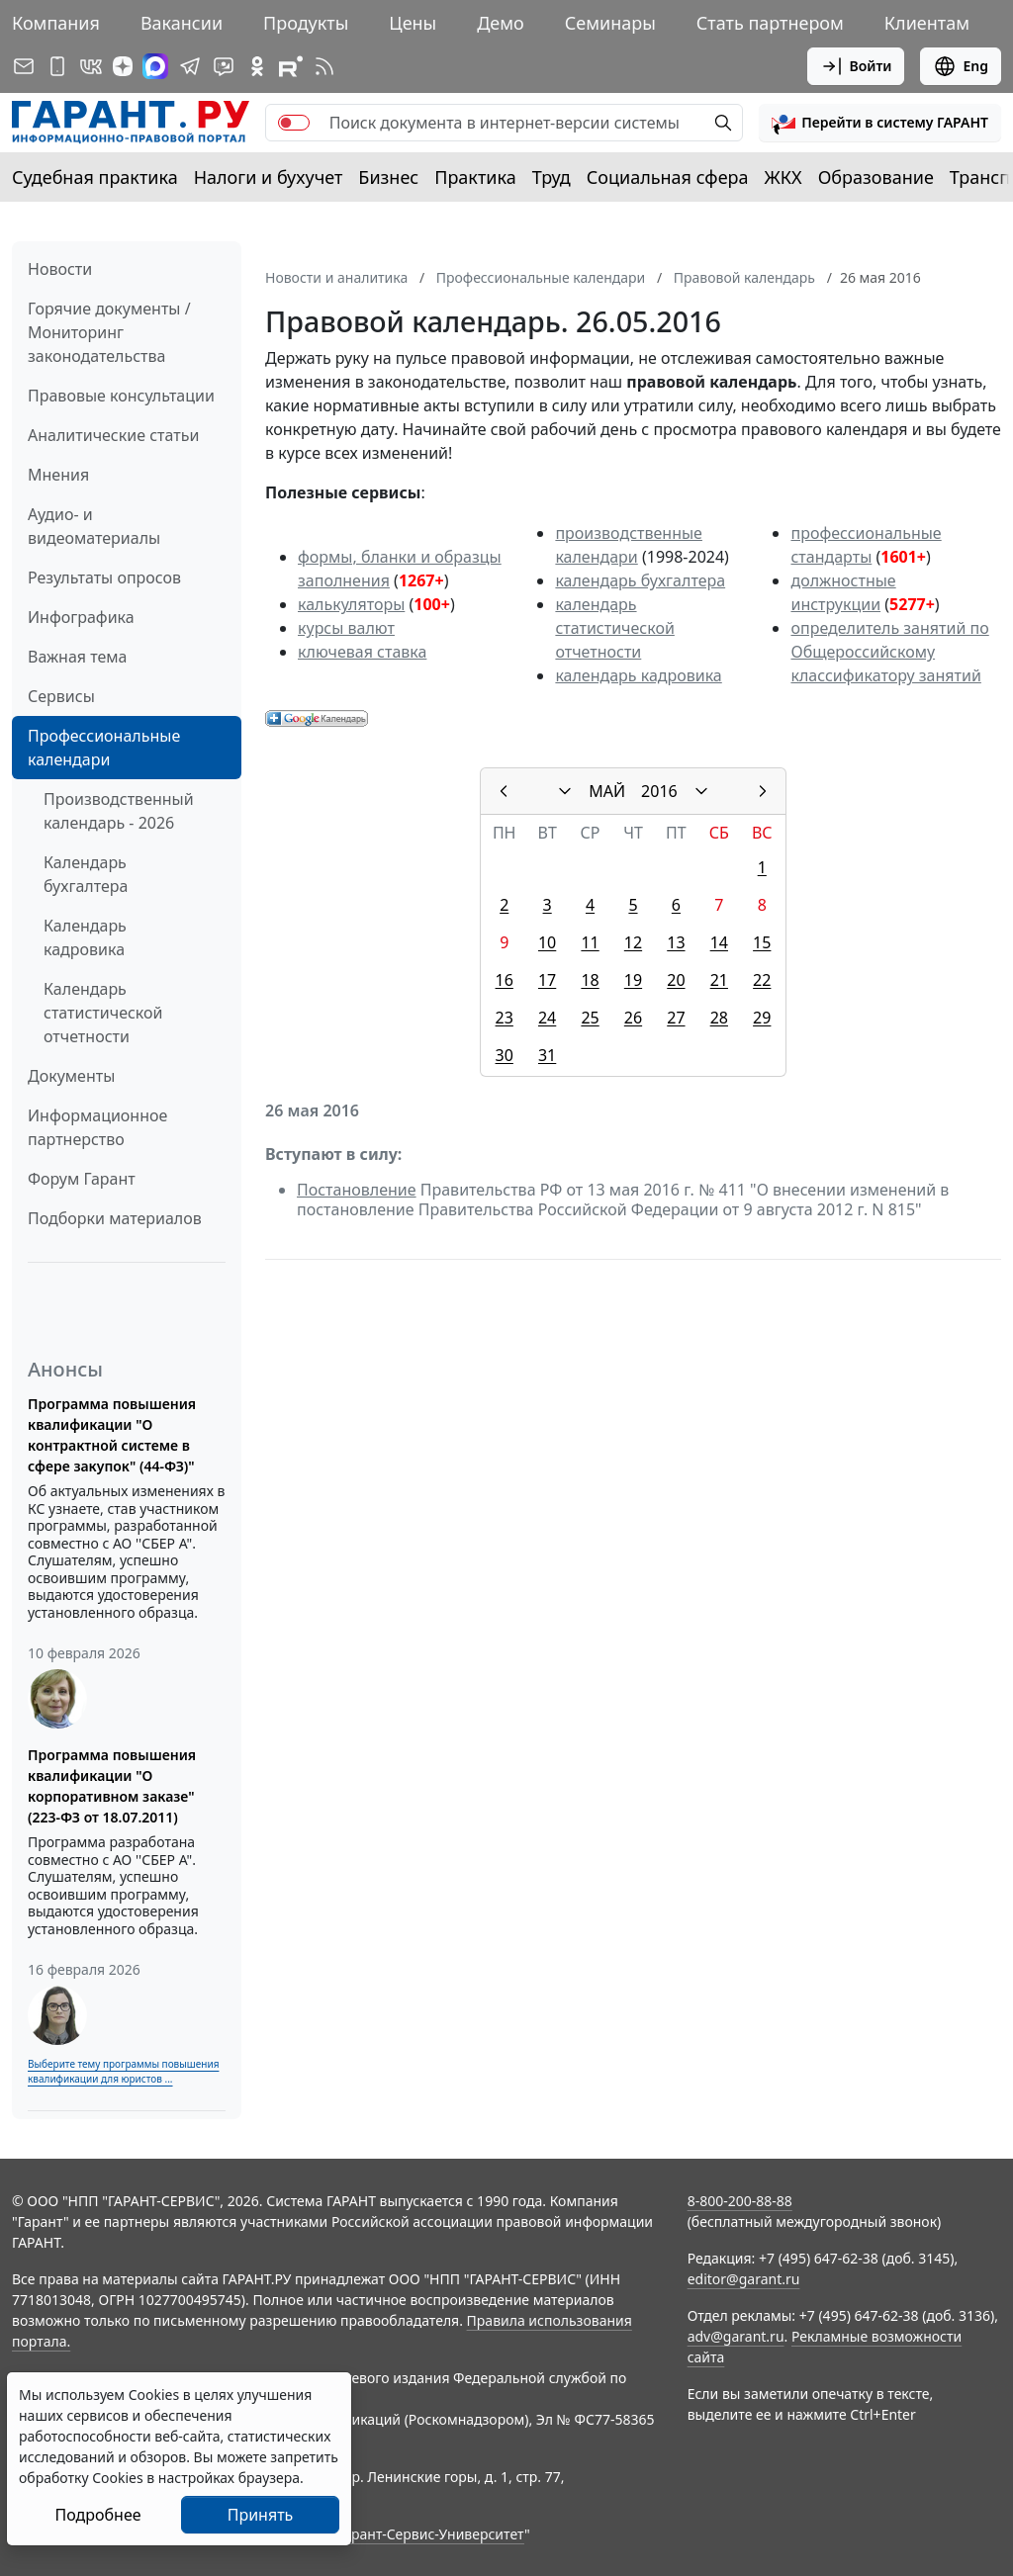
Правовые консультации (121, 395)
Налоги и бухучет (268, 177)
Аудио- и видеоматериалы (94, 526)
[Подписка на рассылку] (24, 66)
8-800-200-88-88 (740, 2200)
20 (676, 980)
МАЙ (607, 791)
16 (504, 980)
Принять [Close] (261, 2515)
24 (547, 1017)
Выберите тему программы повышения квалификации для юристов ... (123, 2071)
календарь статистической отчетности (614, 628)
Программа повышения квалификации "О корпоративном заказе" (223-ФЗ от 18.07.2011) (112, 1785)
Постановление (356, 1189)
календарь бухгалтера (640, 580)
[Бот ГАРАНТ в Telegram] (223, 66)
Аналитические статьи (113, 435)
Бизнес (388, 177)
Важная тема (78, 656)
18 (590, 980)
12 (633, 942)
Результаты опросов (104, 577)
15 (762, 942)
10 (547, 942)
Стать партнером (770, 23)
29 (762, 1017)
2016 (659, 791)
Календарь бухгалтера (86, 874)
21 (719, 980)
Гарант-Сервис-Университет (430, 2534)
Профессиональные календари (104, 747)
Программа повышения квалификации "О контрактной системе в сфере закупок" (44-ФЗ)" (112, 1434)
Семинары (610, 23)
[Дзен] (123, 66)
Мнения (58, 475)
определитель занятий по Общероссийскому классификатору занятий (889, 651)
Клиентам (926, 23)
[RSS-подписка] (324, 66)
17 (547, 980)
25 (590, 1017)
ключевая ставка (362, 652)
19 (633, 980)
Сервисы (61, 696)
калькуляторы (351, 604)
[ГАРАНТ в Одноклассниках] (257, 66)
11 (590, 942)
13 (676, 942)
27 (676, 1017)
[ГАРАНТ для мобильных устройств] (57, 66)
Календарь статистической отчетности (103, 1012)
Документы (71, 1076)
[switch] (294, 123)
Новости (60, 269)
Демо (500, 23)
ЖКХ (783, 177)
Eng (960, 66)
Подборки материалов (115, 1218)
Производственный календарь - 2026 (119, 811)
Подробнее (97, 2515)
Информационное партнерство (97, 1127)
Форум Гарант (82, 1179)
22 (762, 980)
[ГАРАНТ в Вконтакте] (91, 66)
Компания (56, 23)
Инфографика (81, 617)
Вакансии (181, 23)
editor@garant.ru (744, 2278)
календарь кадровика (638, 675)
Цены (412, 23)
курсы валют (346, 628)
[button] (880, 122)
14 (719, 942)
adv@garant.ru (736, 2336)
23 (504, 1017)
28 (719, 1017)
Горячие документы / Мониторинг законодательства (109, 332)
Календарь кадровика (85, 937)
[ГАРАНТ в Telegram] (190, 66)
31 (547, 1055)
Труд (551, 177)
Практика (474, 177)
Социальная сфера (668, 177)
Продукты (305, 23)
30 (504, 1055)
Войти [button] (856, 66)
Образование (876, 177)
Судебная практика (95, 177)
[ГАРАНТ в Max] (155, 66)
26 (633, 1017)
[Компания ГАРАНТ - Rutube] (291, 66)
